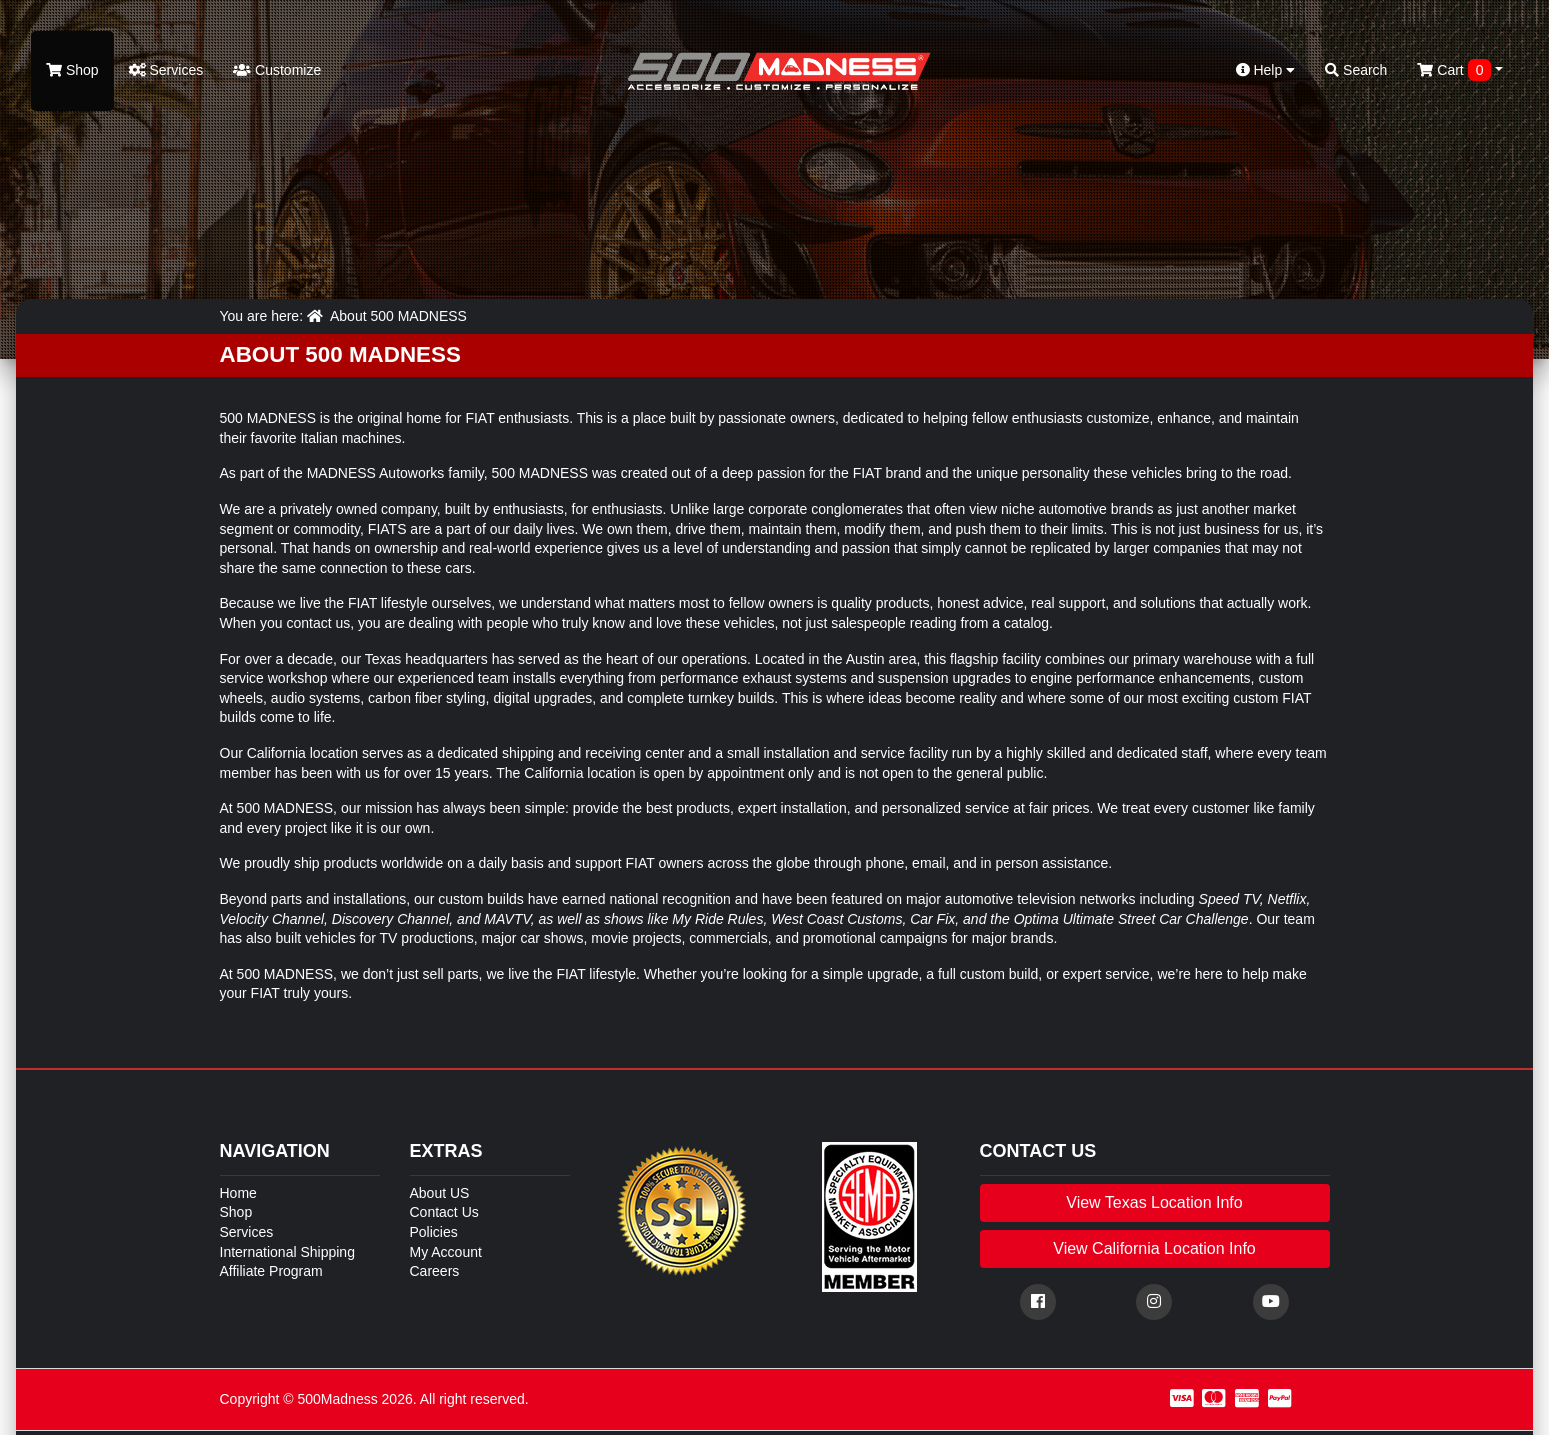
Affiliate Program (271, 1271)
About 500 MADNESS (398, 316)
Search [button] (1356, 70)
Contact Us (444, 1212)
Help (1266, 70)
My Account (446, 1252)
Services (166, 70)
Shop (72, 70)
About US (440, 1193)
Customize (277, 70)
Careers (435, 1271)
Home (238, 1193)
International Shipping (287, 1252)
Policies (434, 1232)
